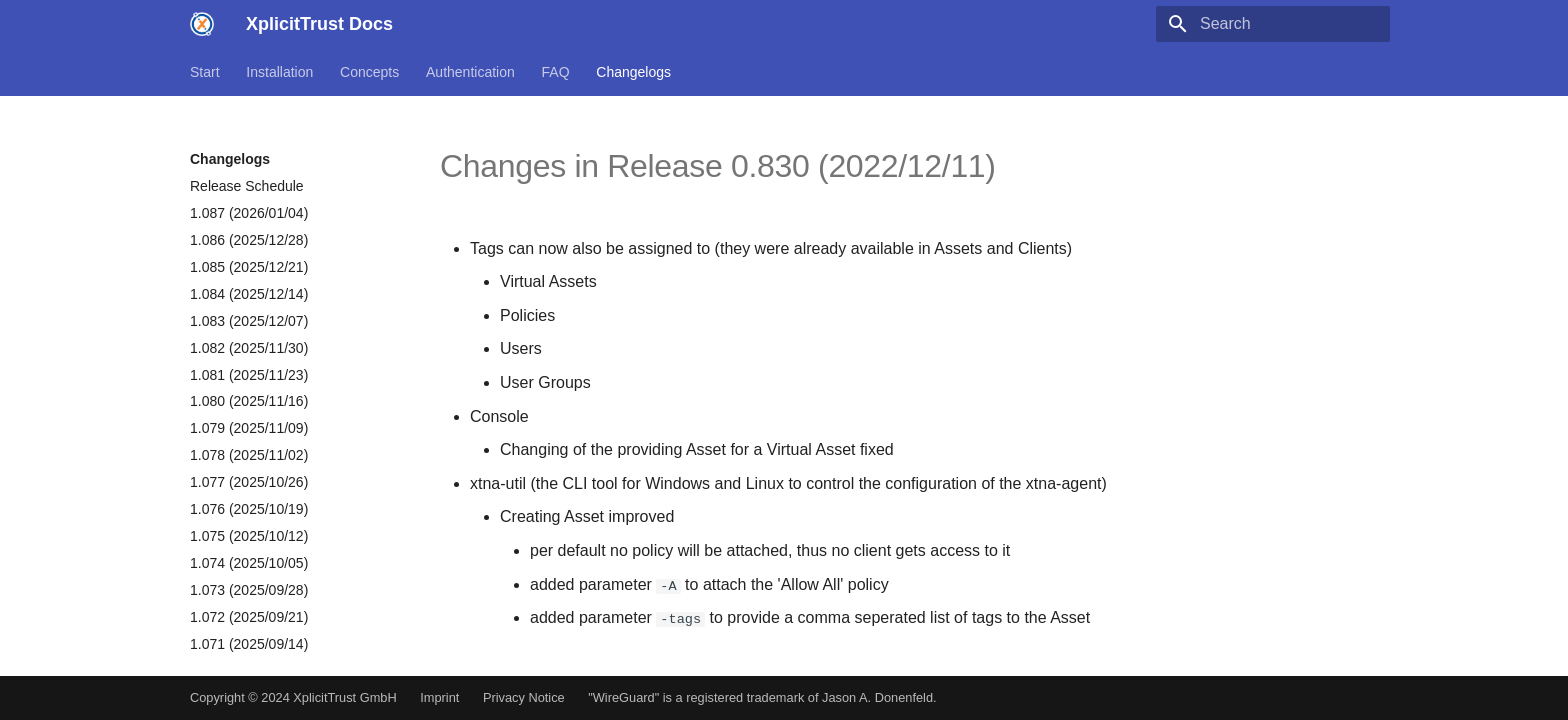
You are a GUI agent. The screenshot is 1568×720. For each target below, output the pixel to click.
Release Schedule (247, 186)
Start (205, 72)
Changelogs (633, 72)
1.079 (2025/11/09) (249, 428)
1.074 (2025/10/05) (249, 563)
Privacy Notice (524, 697)
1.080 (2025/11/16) (249, 401)
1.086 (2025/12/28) (249, 240)
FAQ (556, 72)
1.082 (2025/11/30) (249, 348)
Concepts (369, 72)
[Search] (1273, 24)
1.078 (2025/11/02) (249, 455)
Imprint (439, 697)
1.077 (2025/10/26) (249, 482)
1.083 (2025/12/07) (249, 321)
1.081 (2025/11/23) (249, 375)
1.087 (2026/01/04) (249, 213)
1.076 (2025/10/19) (249, 509)
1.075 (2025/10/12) (249, 536)
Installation (279, 72)
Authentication (470, 72)
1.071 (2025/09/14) (249, 644)
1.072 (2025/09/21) (249, 617)
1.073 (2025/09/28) (249, 590)
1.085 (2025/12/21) (249, 267)
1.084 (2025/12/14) (249, 294)
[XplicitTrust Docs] (202, 24)
